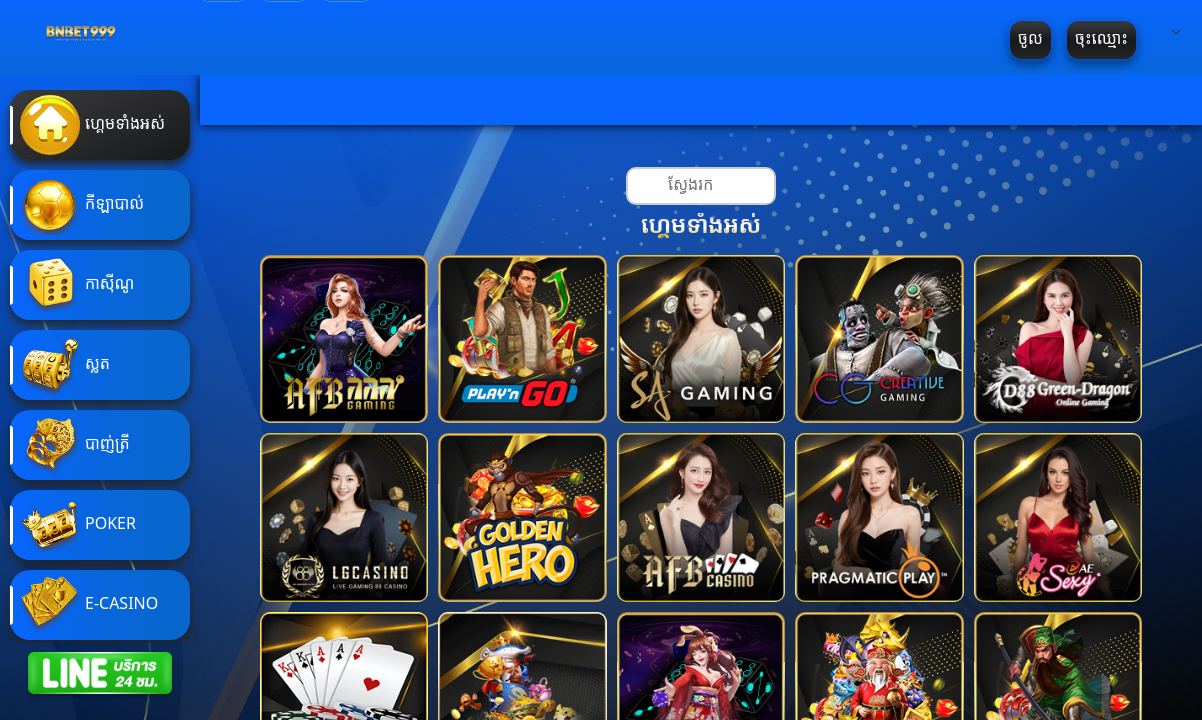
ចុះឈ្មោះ (1101, 39)
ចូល (1030, 39)
